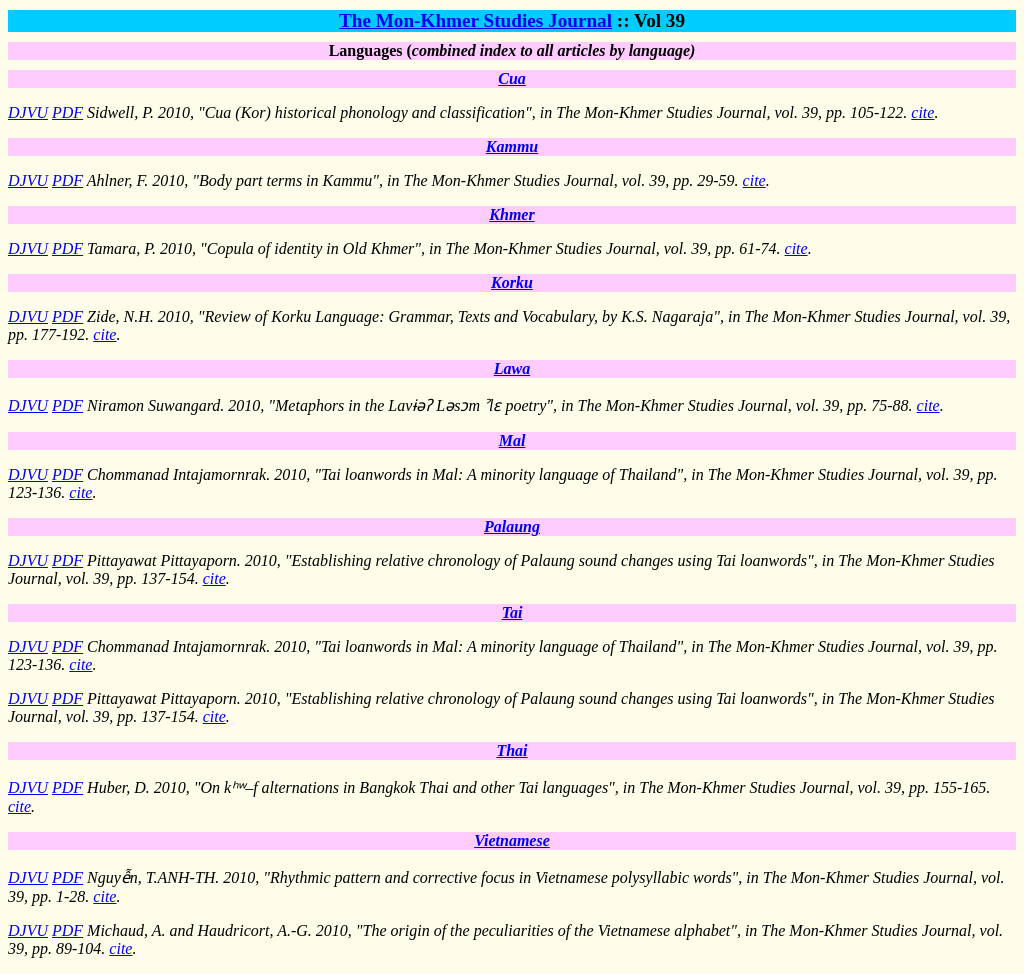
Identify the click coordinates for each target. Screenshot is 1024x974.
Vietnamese (512, 840)
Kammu (512, 146)
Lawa (512, 368)
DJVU (28, 112)
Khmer (511, 214)
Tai (512, 612)
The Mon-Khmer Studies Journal (475, 20)
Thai (511, 750)
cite (922, 112)
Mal (512, 440)
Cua (512, 78)
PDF (67, 112)
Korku (512, 282)
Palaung (512, 526)
